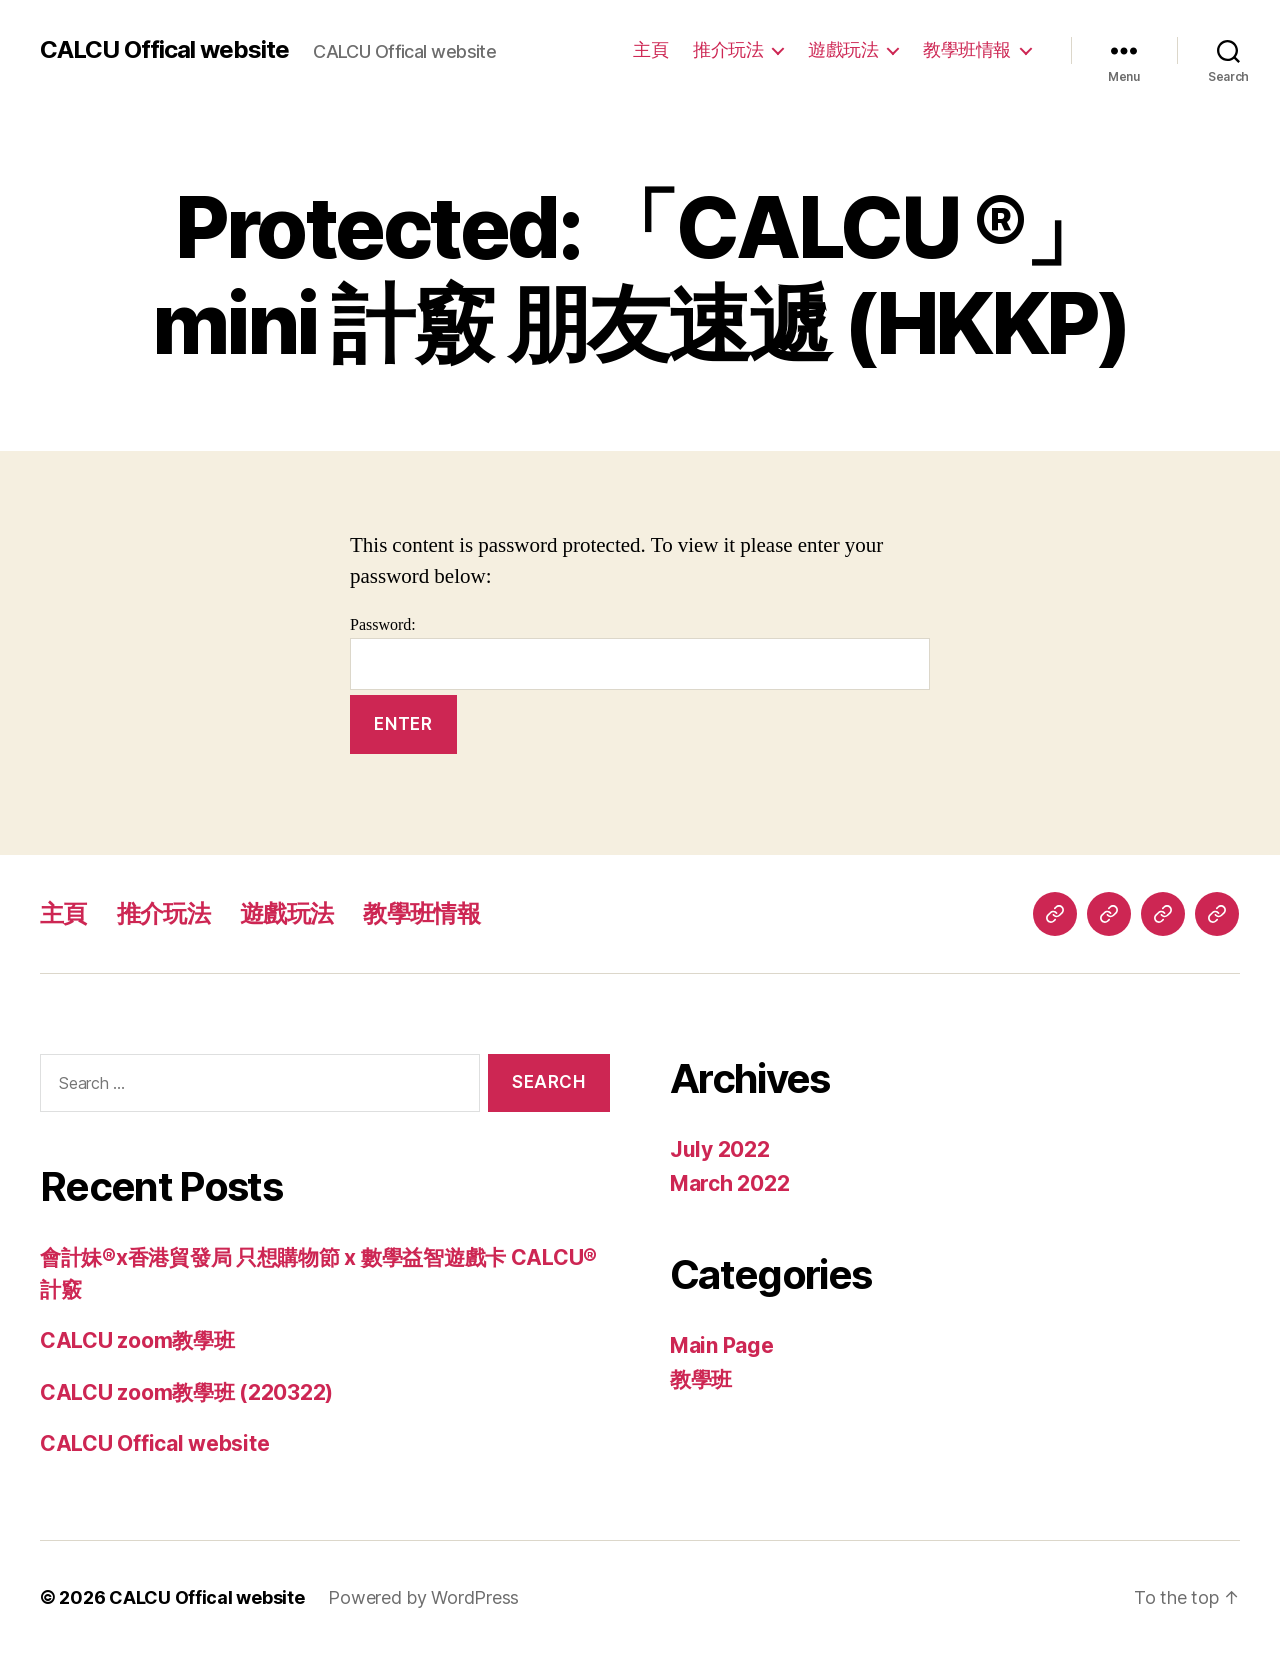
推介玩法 (728, 49)
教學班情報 (967, 49)
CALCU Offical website (164, 50)
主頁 (650, 49)
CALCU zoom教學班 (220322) (186, 1392)
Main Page (722, 1345)
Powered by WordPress (423, 1597)
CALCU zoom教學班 (137, 1340)
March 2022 (729, 1183)
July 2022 (720, 1149)
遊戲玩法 (843, 49)
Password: (640, 652)
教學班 (701, 1379)
